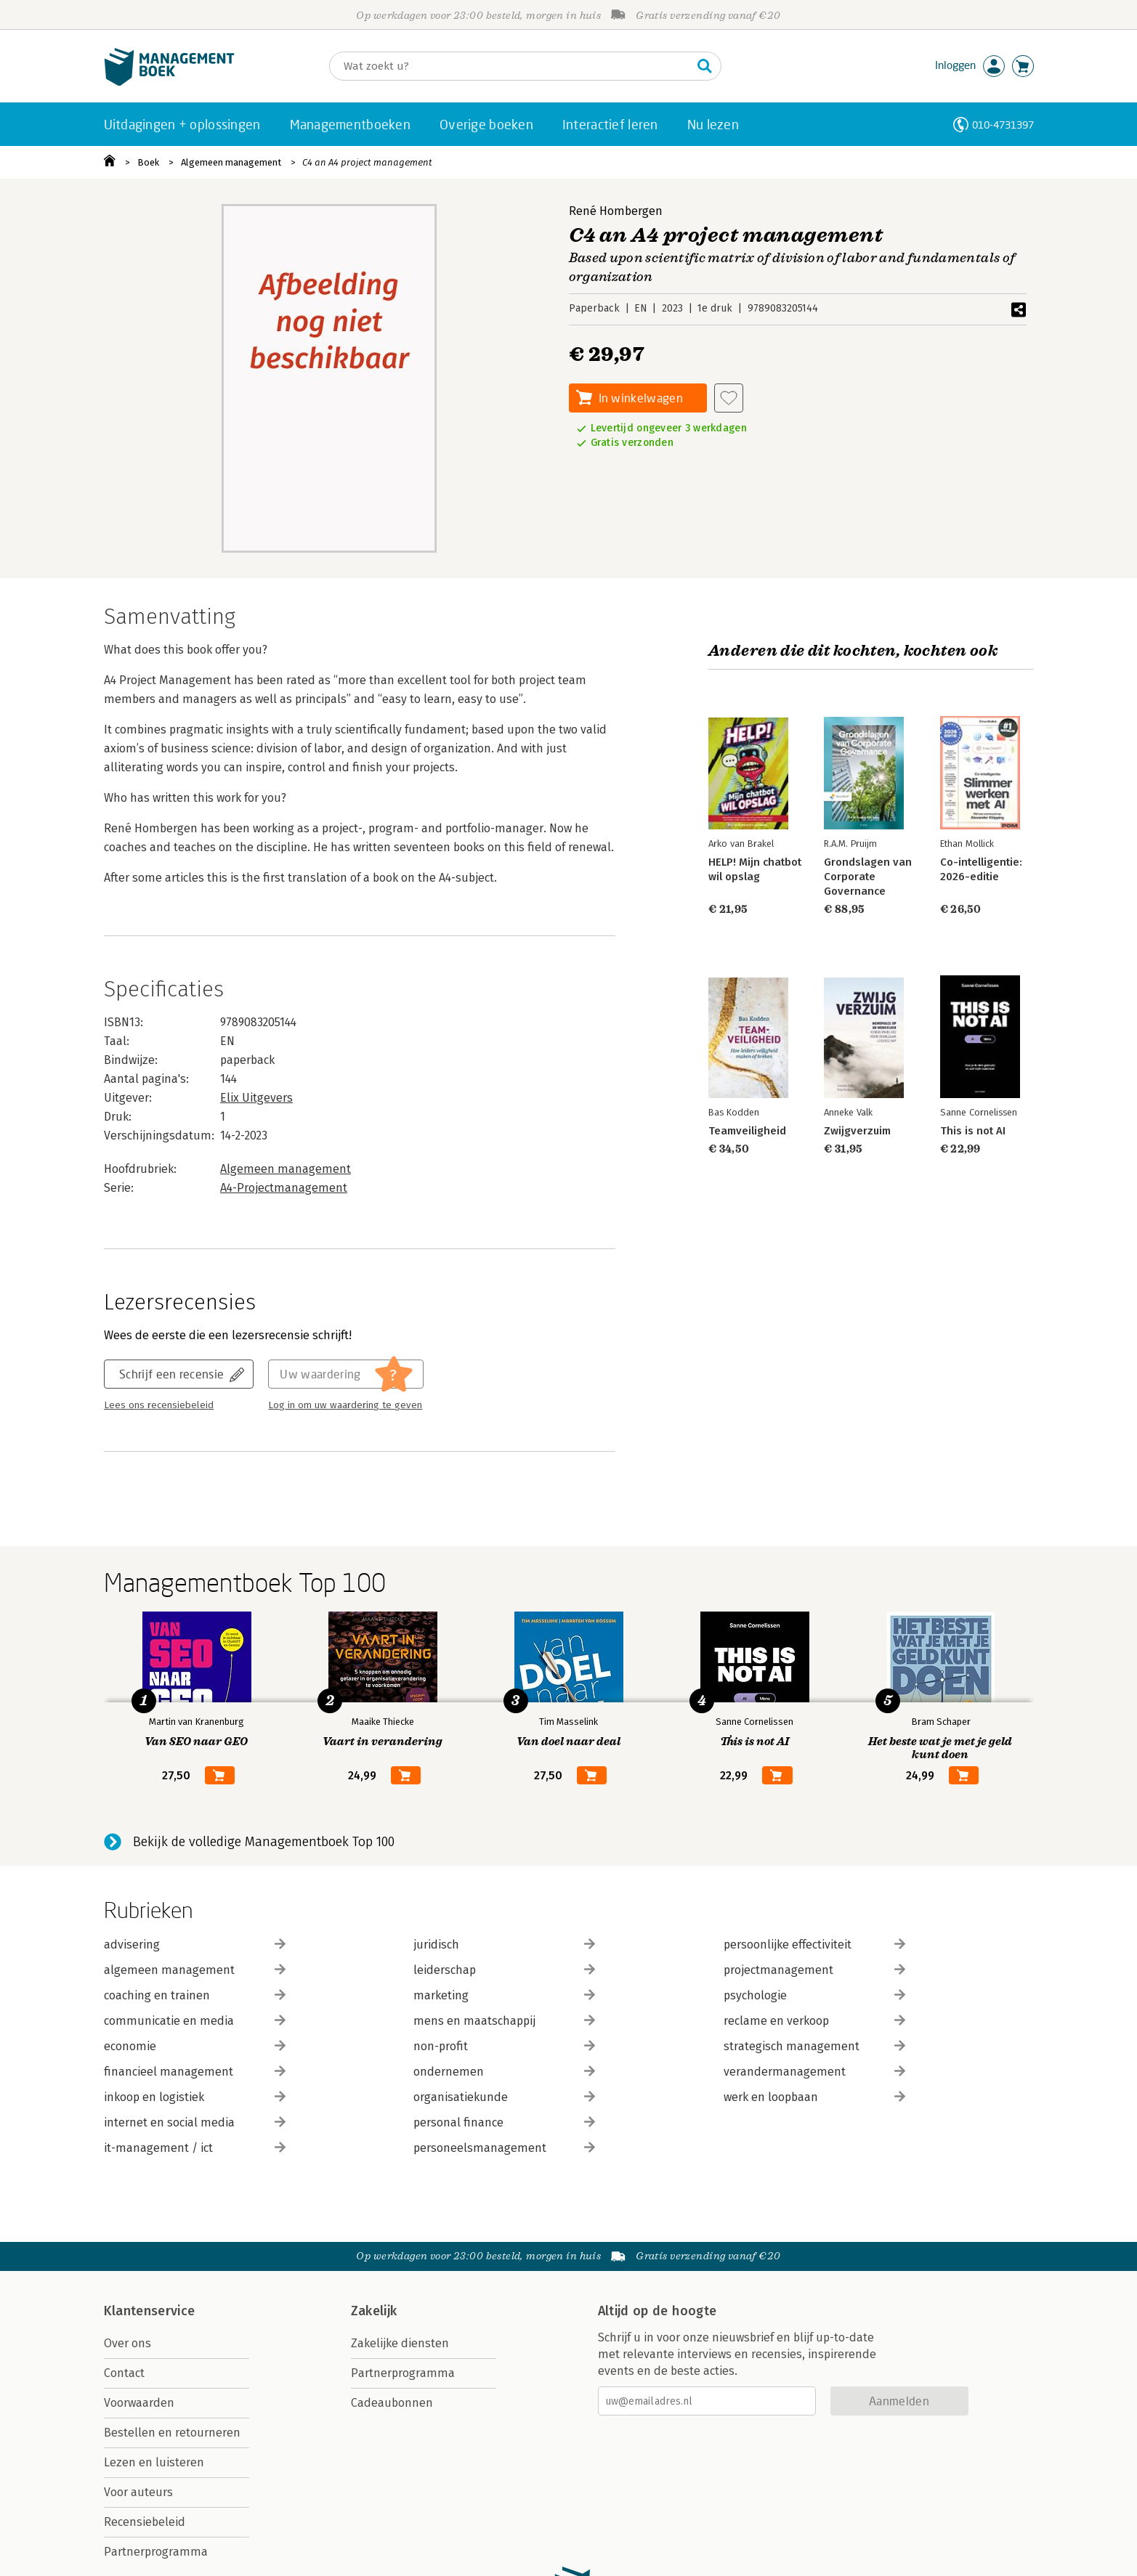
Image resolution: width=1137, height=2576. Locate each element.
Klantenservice (149, 2311)
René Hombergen (616, 211)
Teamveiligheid (747, 1130)
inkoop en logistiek (195, 2097)
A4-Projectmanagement (283, 1188)
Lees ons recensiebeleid (159, 1405)
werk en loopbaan (814, 2097)
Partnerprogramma (156, 2552)
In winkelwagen (641, 398)
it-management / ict (195, 2148)
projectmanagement (814, 1970)
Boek (148, 162)
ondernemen (504, 2072)
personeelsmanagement (504, 2148)
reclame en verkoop (814, 2021)
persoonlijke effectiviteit (814, 1944)
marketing (504, 1995)
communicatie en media (195, 2021)
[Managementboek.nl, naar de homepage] (169, 82)
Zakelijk (374, 2311)
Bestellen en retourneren (172, 2432)
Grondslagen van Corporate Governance (868, 877)
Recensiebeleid (144, 2522)
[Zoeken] (510, 66)
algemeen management (195, 1970)
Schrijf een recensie (171, 1374)
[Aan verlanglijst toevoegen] (728, 398)
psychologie (814, 1995)
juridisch (504, 1944)
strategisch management (814, 2046)
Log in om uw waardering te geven (345, 1405)
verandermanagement (814, 2072)
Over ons (127, 2343)
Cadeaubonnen (392, 2403)
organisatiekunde (504, 2097)
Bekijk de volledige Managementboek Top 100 (263, 1842)
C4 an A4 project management (367, 162)
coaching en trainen (195, 1995)
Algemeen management (231, 162)
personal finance (504, 2122)
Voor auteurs (138, 2492)
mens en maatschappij (504, 2021)
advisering (195, 1944)
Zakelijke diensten (400, 2343)
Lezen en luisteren (154, 2462)
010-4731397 (1003, 124)
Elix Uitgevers (256, 1098)
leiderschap (504, 1970)
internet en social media (195, 2122)
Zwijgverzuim (857, 1130)
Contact (124, 2373)
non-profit (504, 2046)
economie (195, 2046)
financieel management (195, 2072)
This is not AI (972, 1130)
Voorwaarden (139, 2403)
